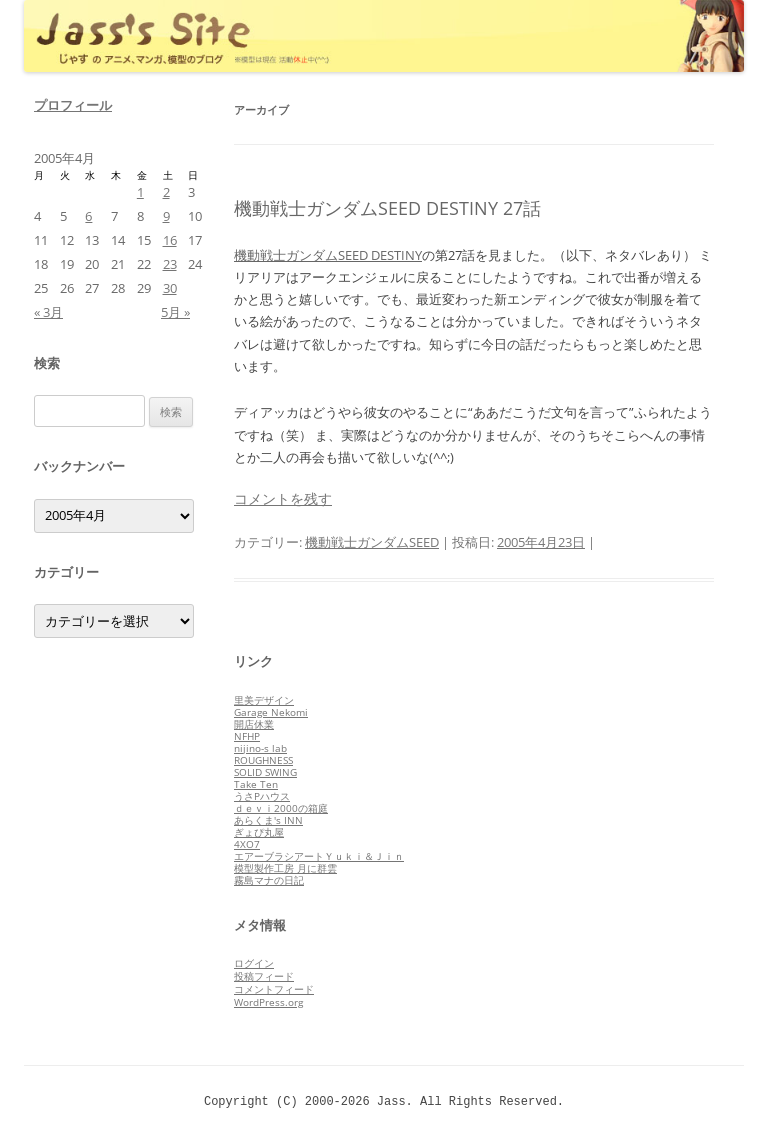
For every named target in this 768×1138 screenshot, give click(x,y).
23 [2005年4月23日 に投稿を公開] (170, 264)
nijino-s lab (260, 748)
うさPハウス (262, 796)
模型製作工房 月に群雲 (285, 868)
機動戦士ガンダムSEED (372, 542)
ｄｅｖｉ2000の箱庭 (281, 808)
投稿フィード (264, 976)
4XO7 (247, 844)
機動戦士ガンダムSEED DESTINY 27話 (387, 208)
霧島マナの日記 (269, 880)
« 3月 (48, 312)
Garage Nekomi (271, 712)
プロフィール (73, 105)
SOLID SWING (265, 772)
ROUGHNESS (263, 760)
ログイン (254, 963)
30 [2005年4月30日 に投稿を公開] (170, 288)
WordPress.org (268, 1002)
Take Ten (256, 784)
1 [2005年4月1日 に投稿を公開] (140, 192)
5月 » (175, 312)
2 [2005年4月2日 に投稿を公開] (166, 192)
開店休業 (254, 724)
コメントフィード (274, 989)
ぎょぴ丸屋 (259, 832)
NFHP (247, 736)
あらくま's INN (268, 820)
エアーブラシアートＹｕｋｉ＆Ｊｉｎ (319, 856)
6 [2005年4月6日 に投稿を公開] (88, 216)
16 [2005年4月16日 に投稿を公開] (170, 240)
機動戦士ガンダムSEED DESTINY (328, 255)
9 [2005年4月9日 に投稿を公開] (166, 216)
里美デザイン (264, 700)
